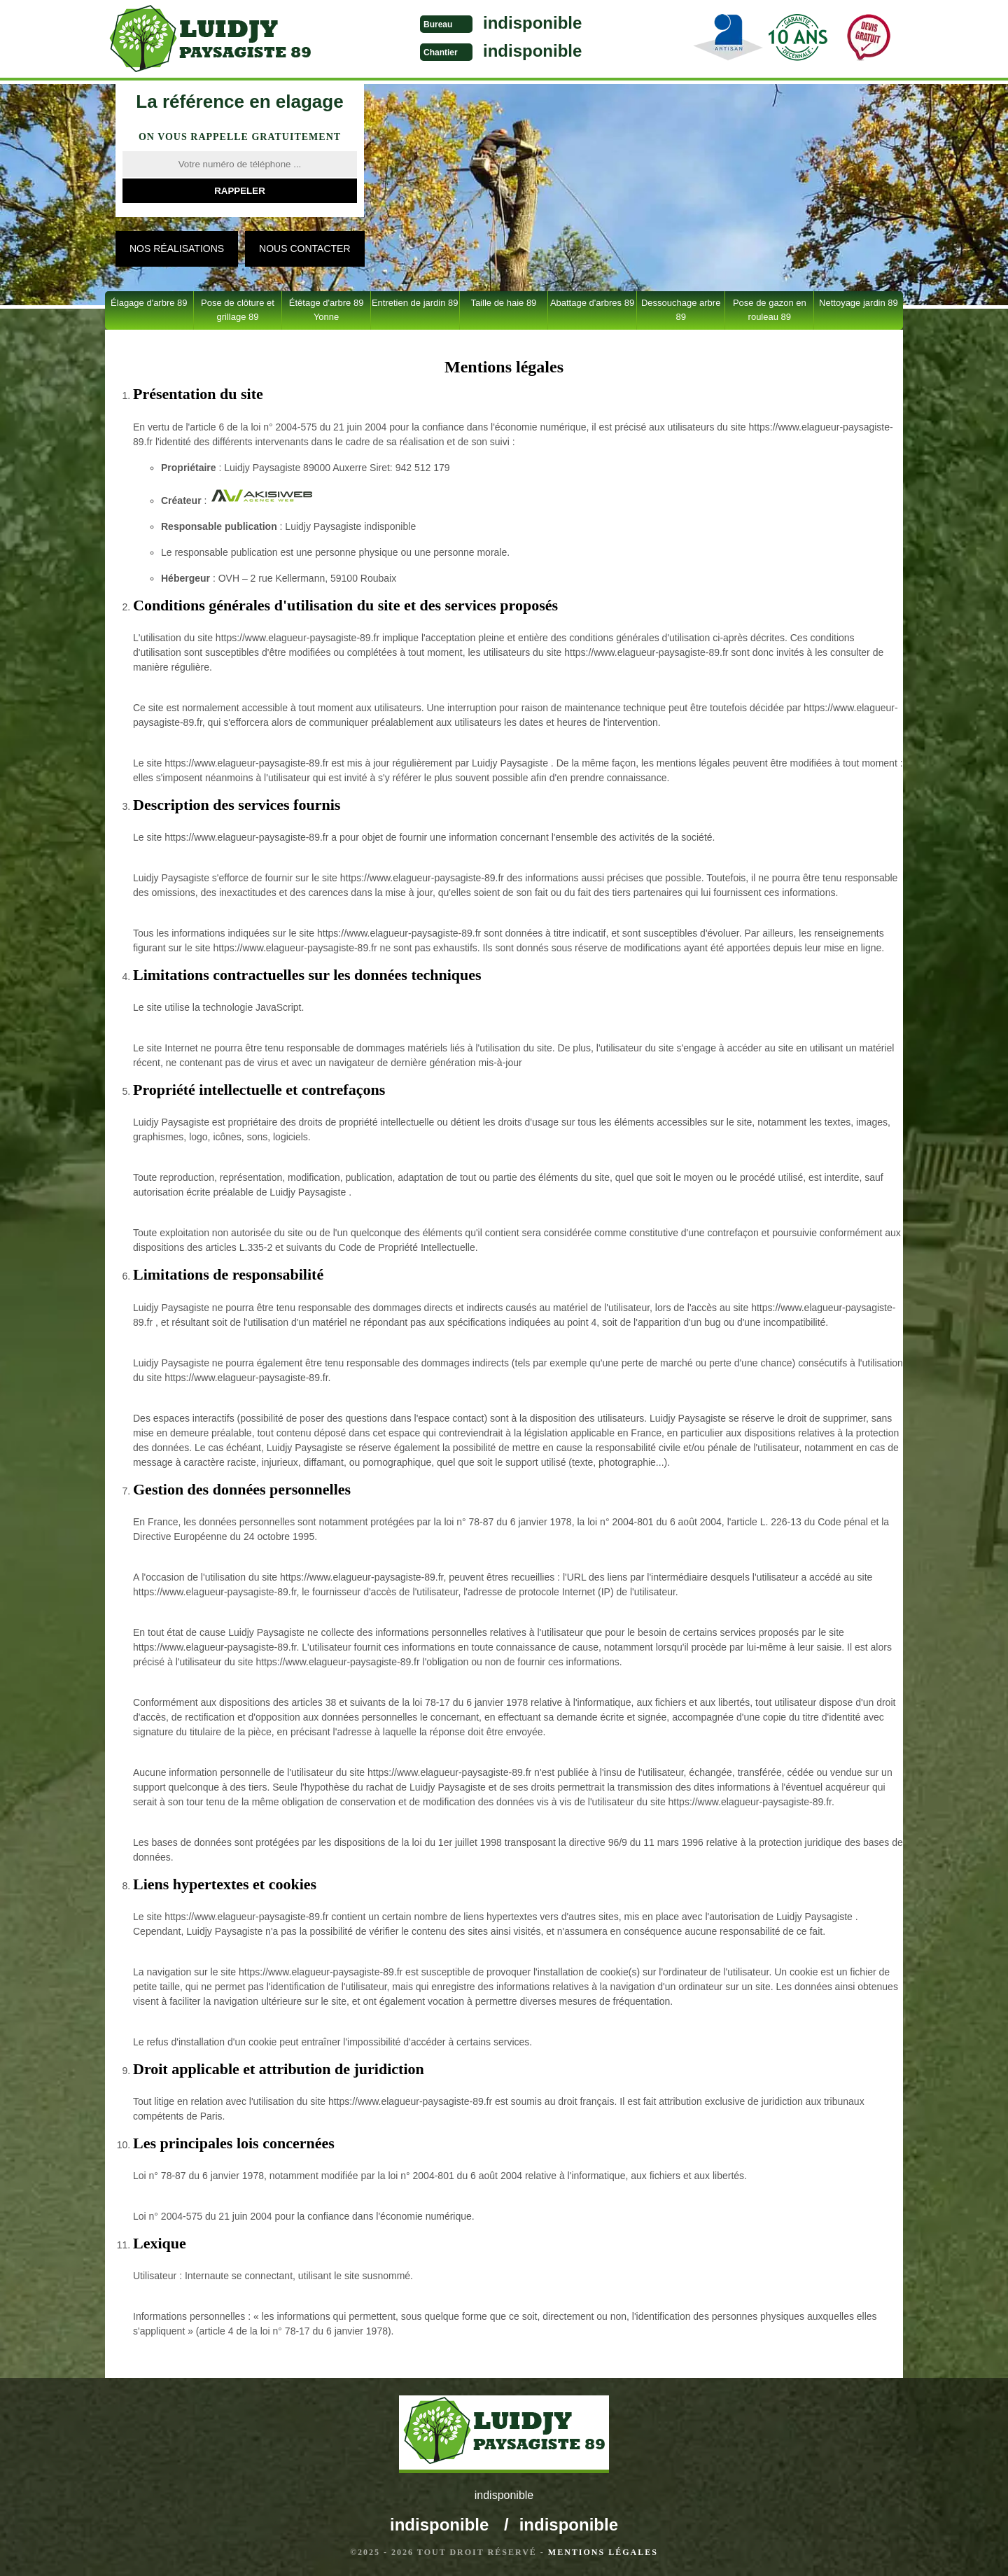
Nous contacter (304, 248)
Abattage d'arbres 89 (592, 303)
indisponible (532, 22)
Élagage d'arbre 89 (149, 303)
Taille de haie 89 (503, 303)
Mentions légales (603, 2552)
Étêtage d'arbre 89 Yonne (326, 310)
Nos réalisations (177, 248)
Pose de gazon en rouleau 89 (769, 310)
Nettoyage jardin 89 (858, 303)
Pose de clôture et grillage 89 (237, 310)
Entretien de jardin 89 (415, 303)
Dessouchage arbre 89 (680, 310)
